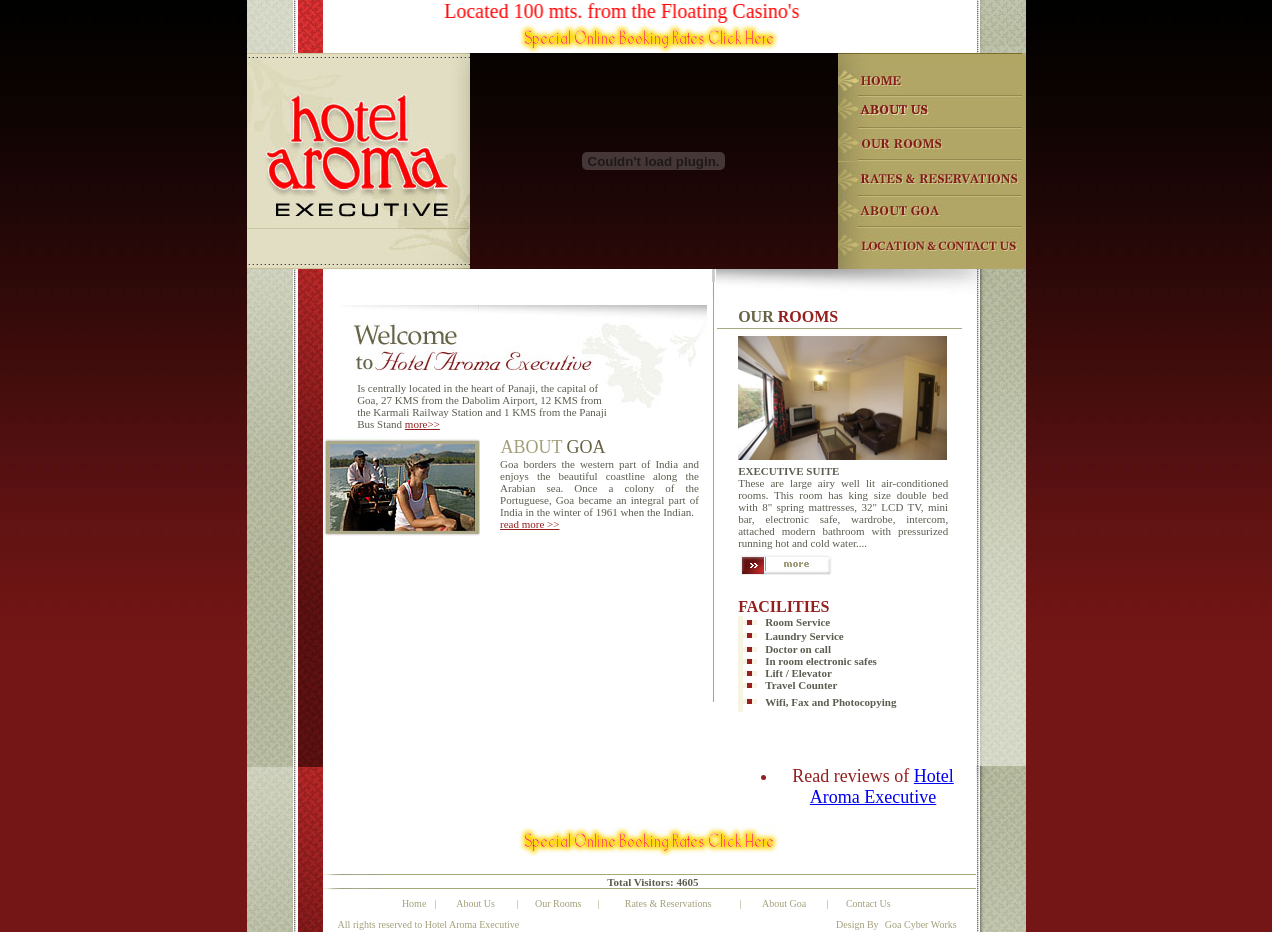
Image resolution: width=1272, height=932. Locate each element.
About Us (475, 903)
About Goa (784, 903)
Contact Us (868, 903)
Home (414, 903)
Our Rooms (558, 903)
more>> (422, 424)
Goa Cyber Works (921, 924)
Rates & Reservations (668, 903)
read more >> (529, 524)
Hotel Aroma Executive (882, 786)
